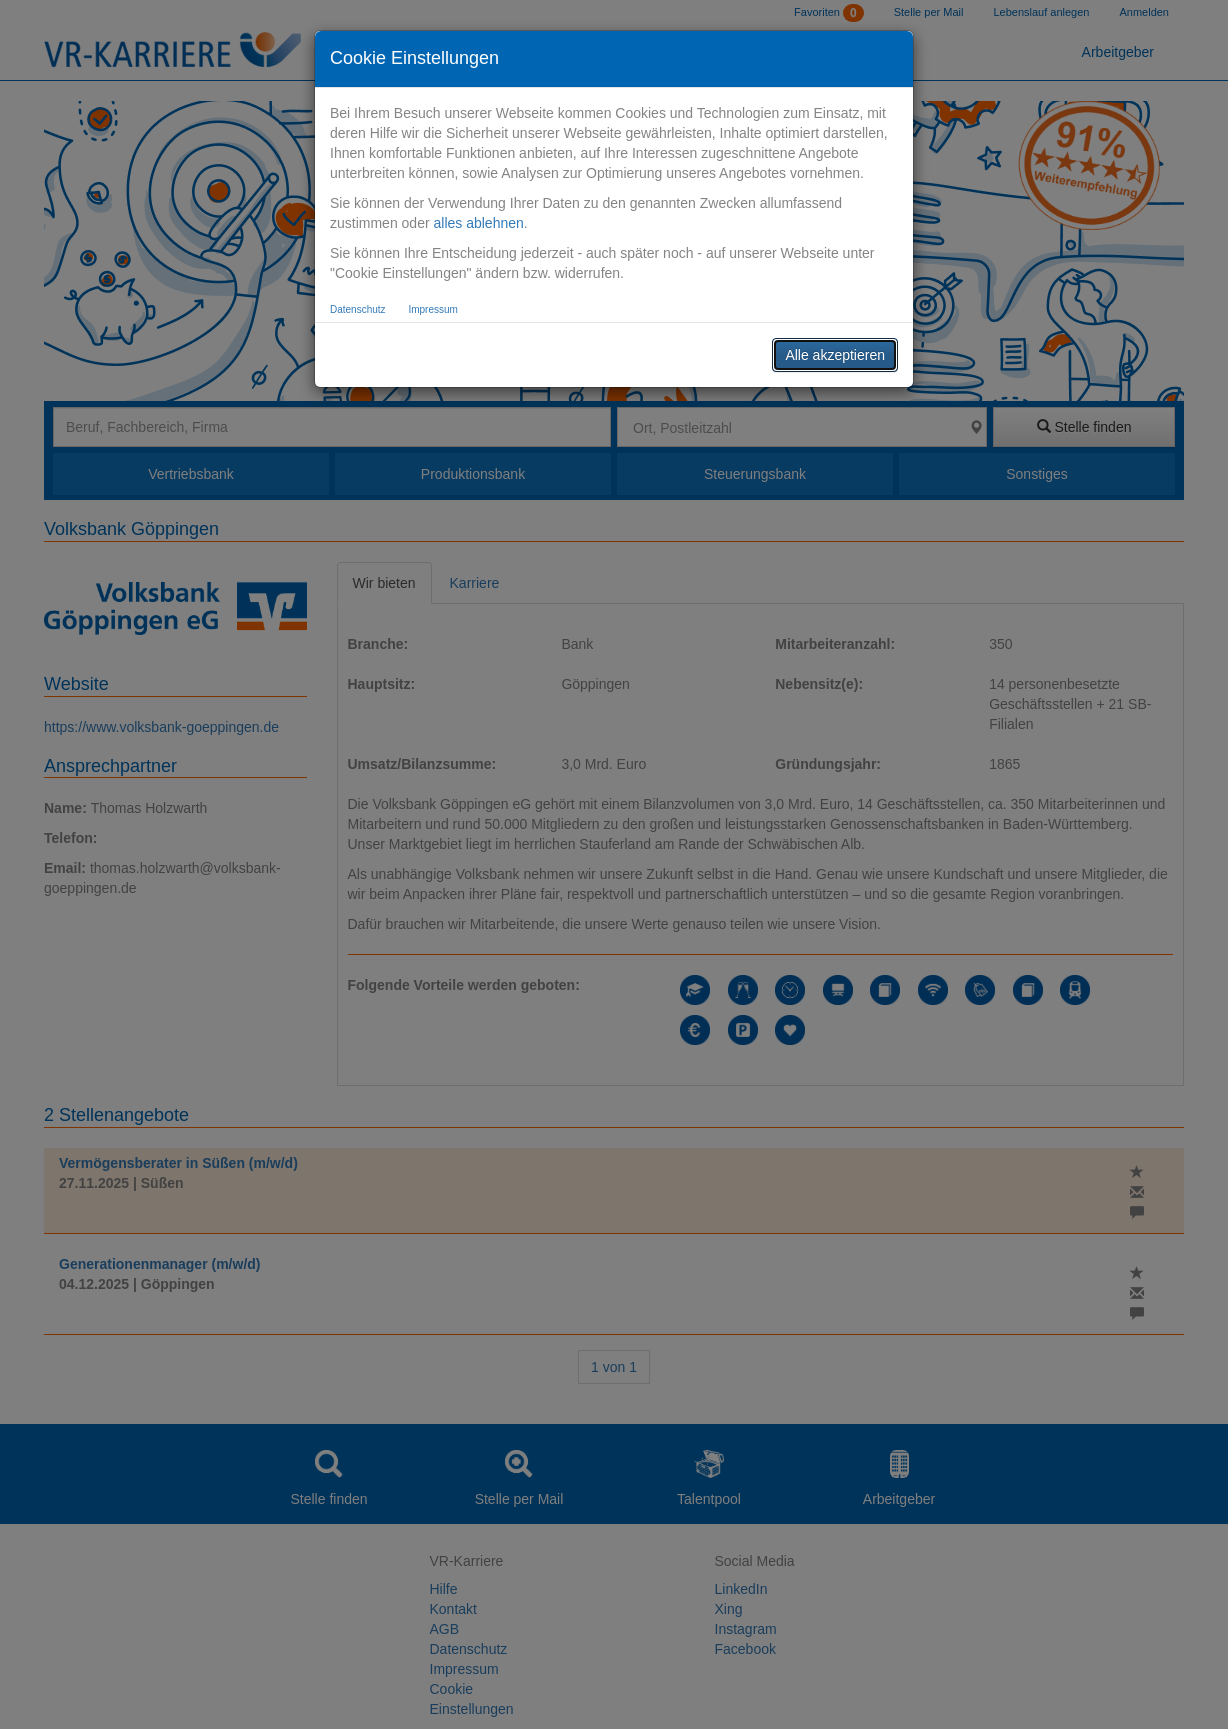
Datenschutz (358, 309)
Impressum (432, 309)
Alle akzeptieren (835, 355)
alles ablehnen (478, 223)
